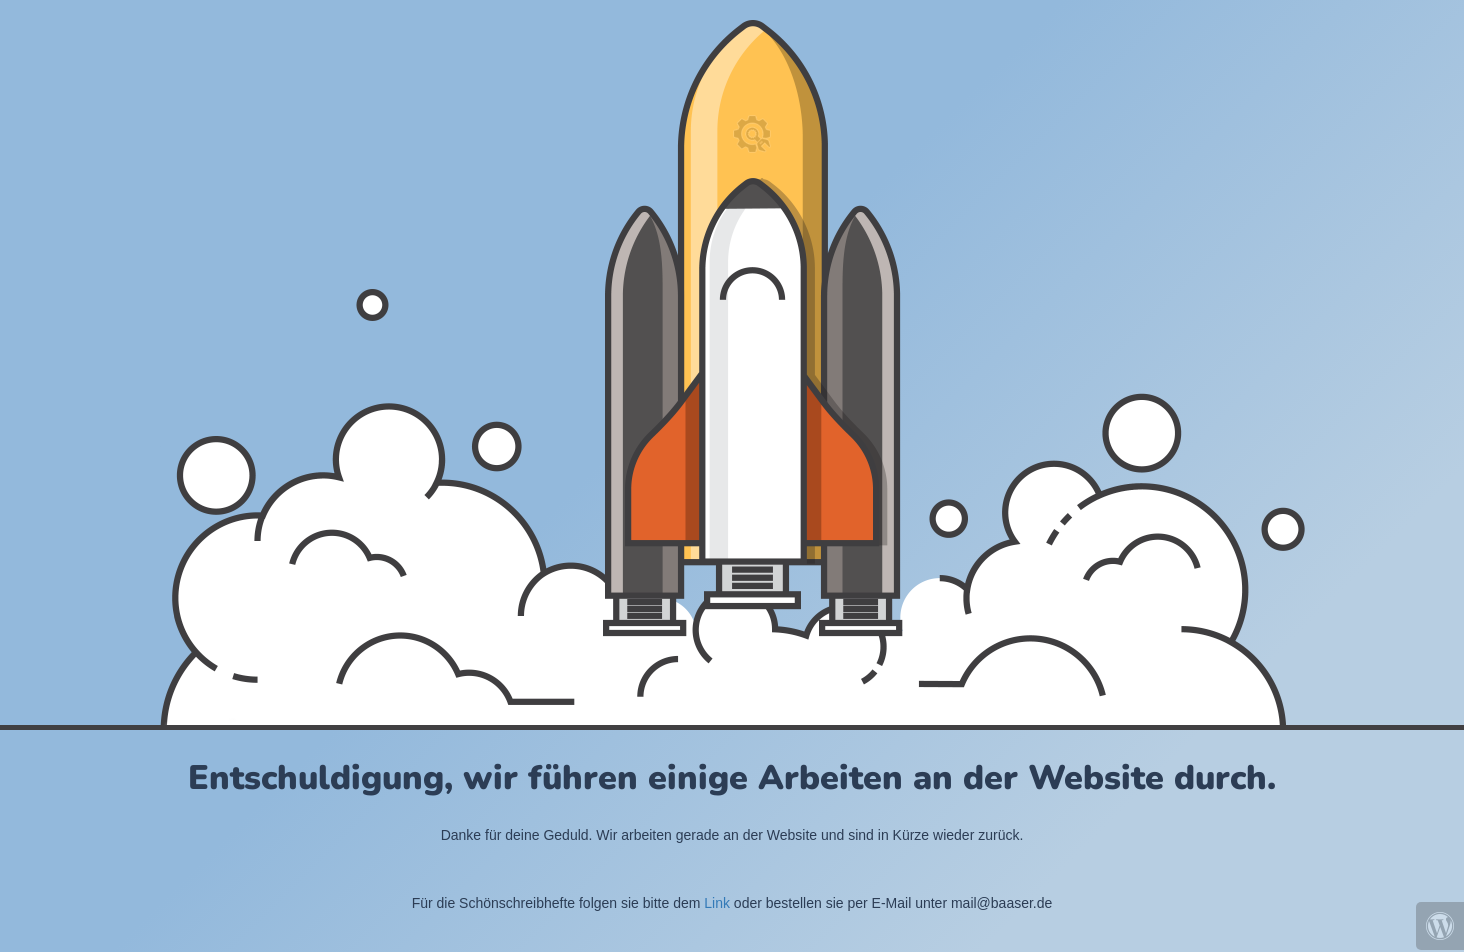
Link (717, 903)
